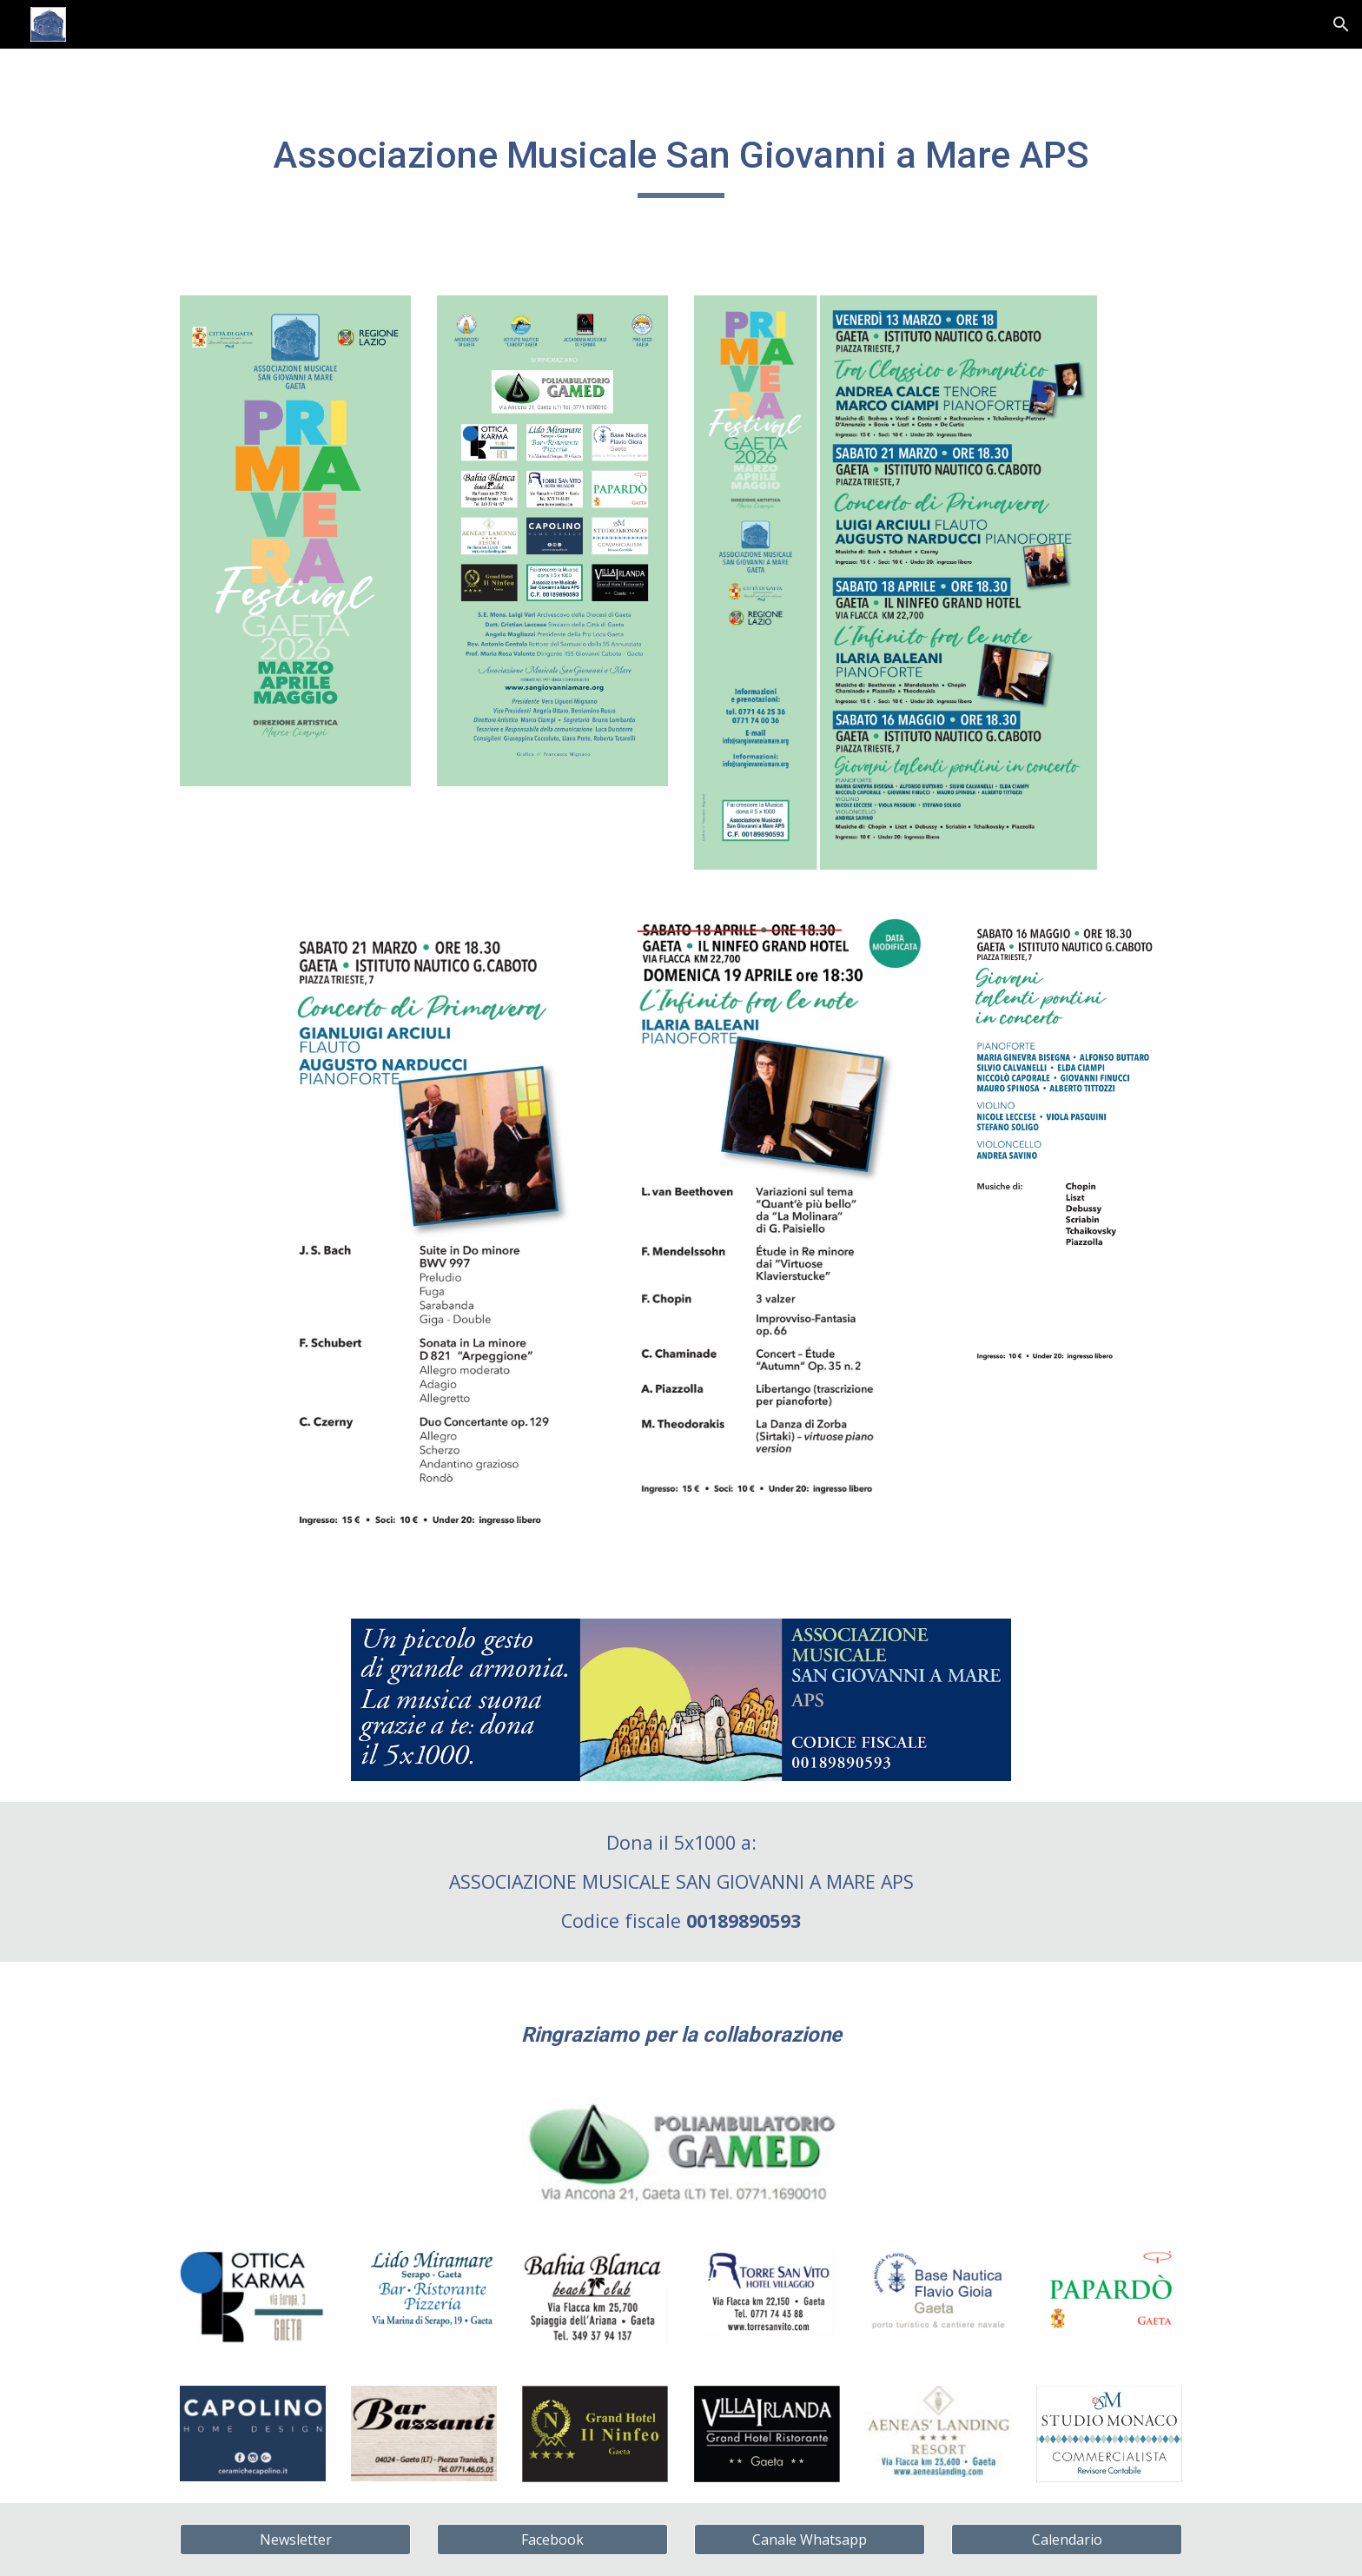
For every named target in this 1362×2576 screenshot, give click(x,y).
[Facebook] (552, 2539)
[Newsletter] (295, 2539)
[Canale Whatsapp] (809, 2539)
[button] (1341, 24)
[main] (681, 161)
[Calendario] (1066, 2539)
